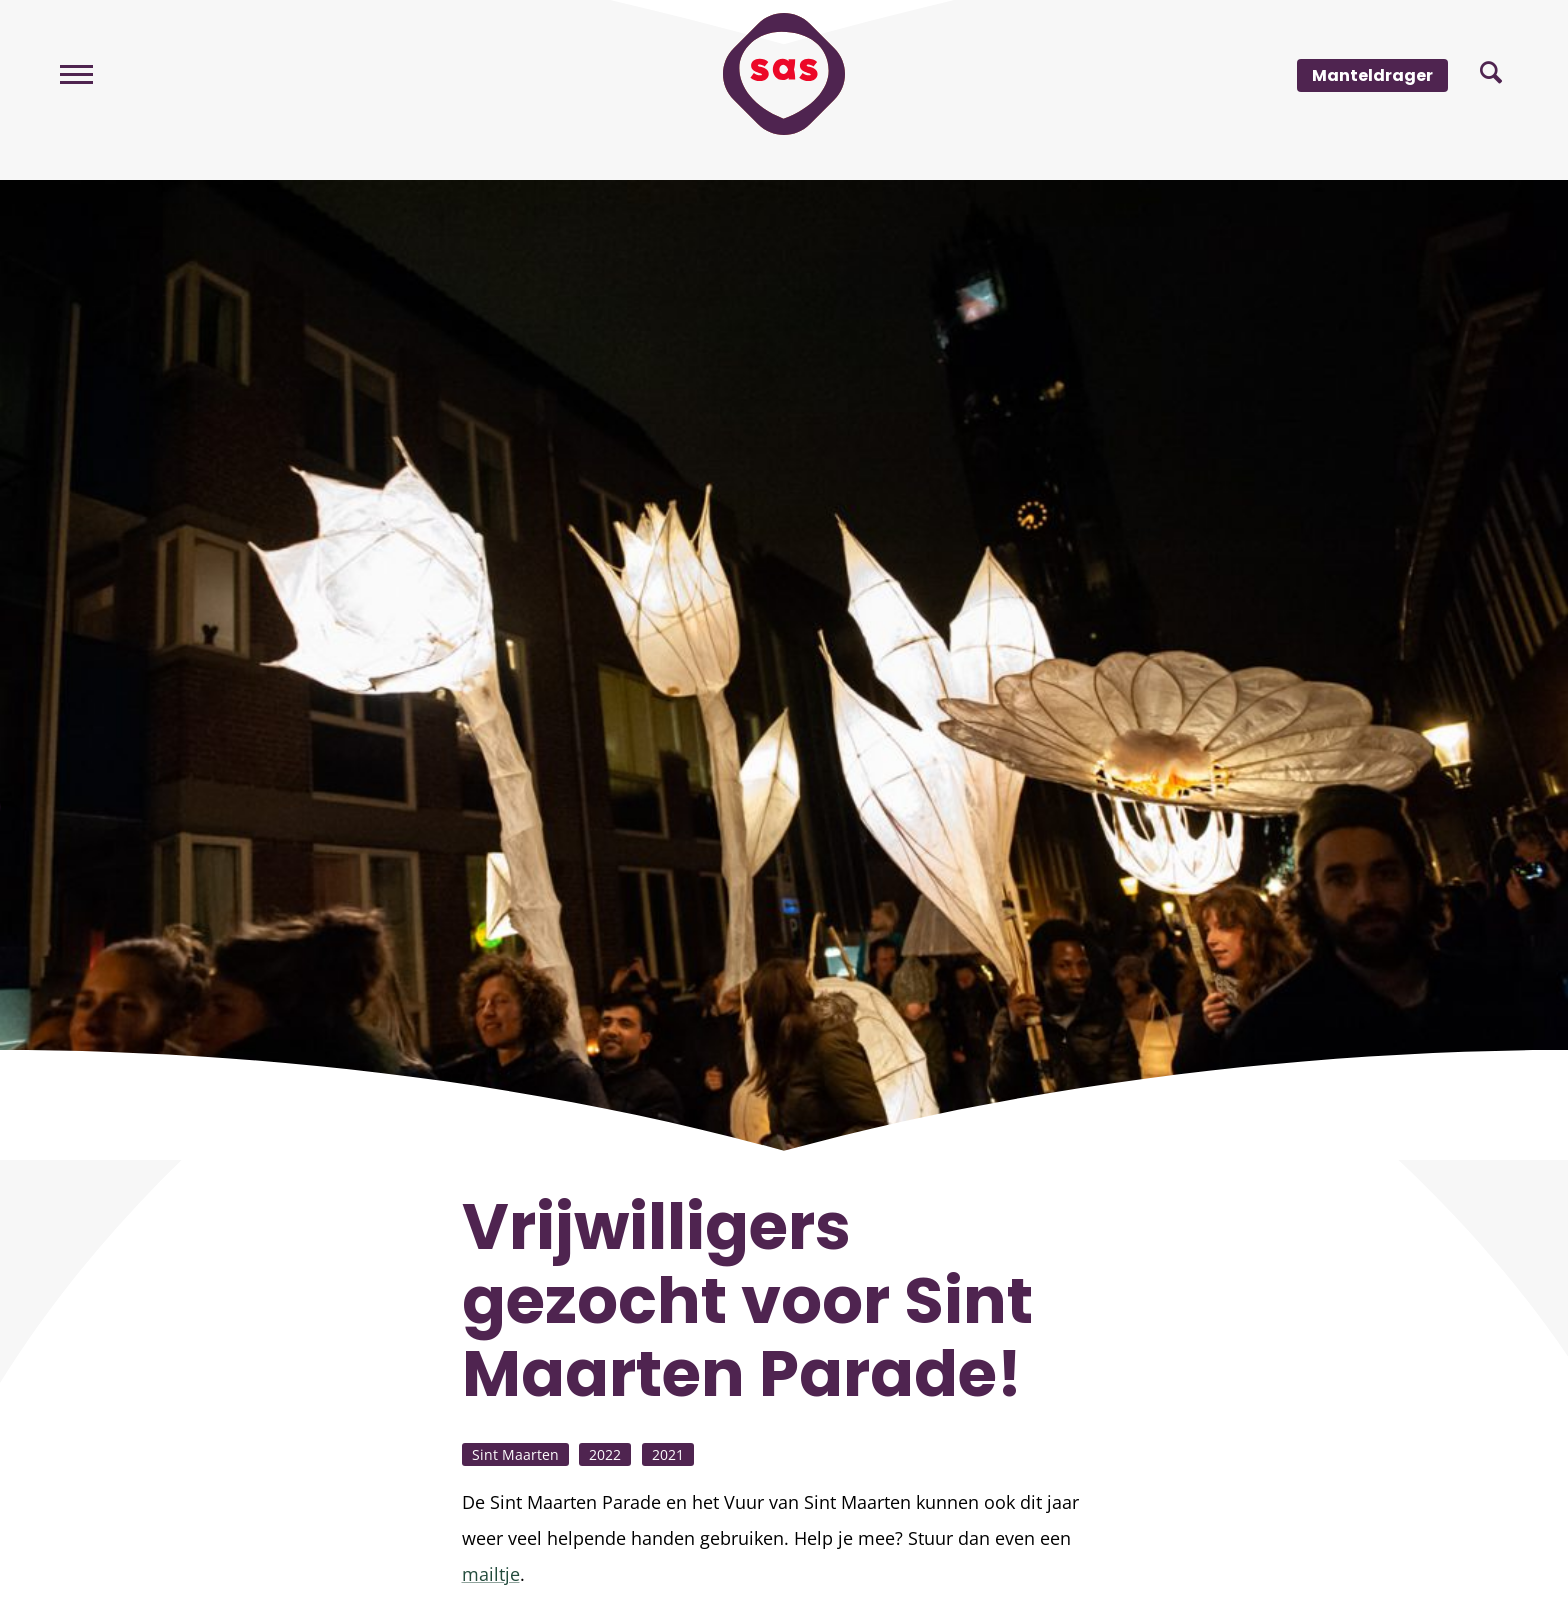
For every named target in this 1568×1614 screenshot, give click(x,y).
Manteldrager (1372, 75)
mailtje (491, 1574)
